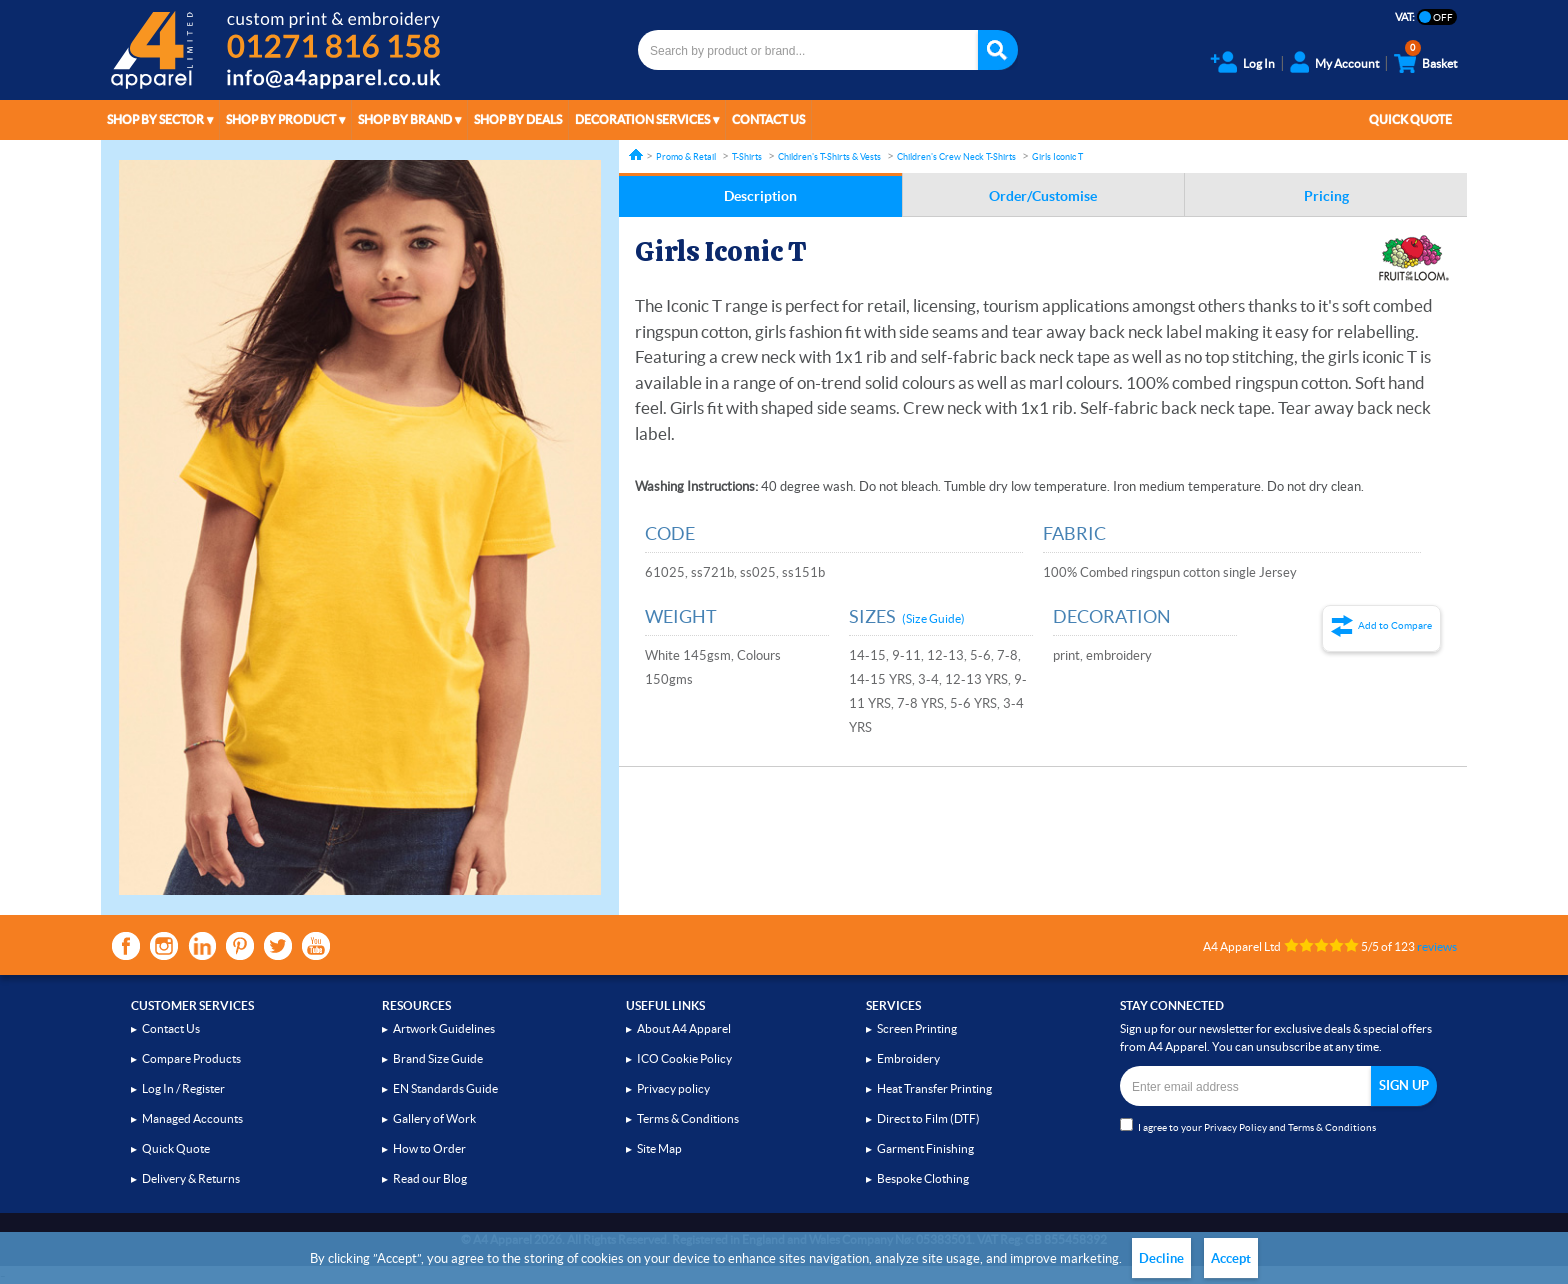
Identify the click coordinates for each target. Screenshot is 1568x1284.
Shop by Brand (405, 119)
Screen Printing (917, 1028)
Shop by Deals (518, 119)
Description (760, 196)
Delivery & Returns (191, 1178)
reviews (1437, 946)
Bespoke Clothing (923, 1178)
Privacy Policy (1235, 1127)
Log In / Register (183, 1088)
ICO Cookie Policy (684, 1058)
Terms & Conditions (688, 1118)
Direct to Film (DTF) (928, 1118)
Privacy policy (673, 1088)
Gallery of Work (434, 1118)
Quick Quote (1410, 119)
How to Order (429, 1148)
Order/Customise (1043, 196)
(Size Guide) (933, 618)
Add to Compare (1395, 625)
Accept (1231, 1258)
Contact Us (768, 119)
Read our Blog (430, 1178)
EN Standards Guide (445, 1088)
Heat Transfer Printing (934, 1088)
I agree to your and (1248, 1125)
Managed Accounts (192, 1118)
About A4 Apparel (684, 1028)
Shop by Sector (155, 119)
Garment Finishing (925, 1148)
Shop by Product (281, 119)
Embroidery (908, 1058)
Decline (1161, 1258)
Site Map (659, 1148)
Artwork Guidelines (444, 1028)
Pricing (1326, 196)
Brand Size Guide (438, 1058)
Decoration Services (642, 119)
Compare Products (191, 1058)
